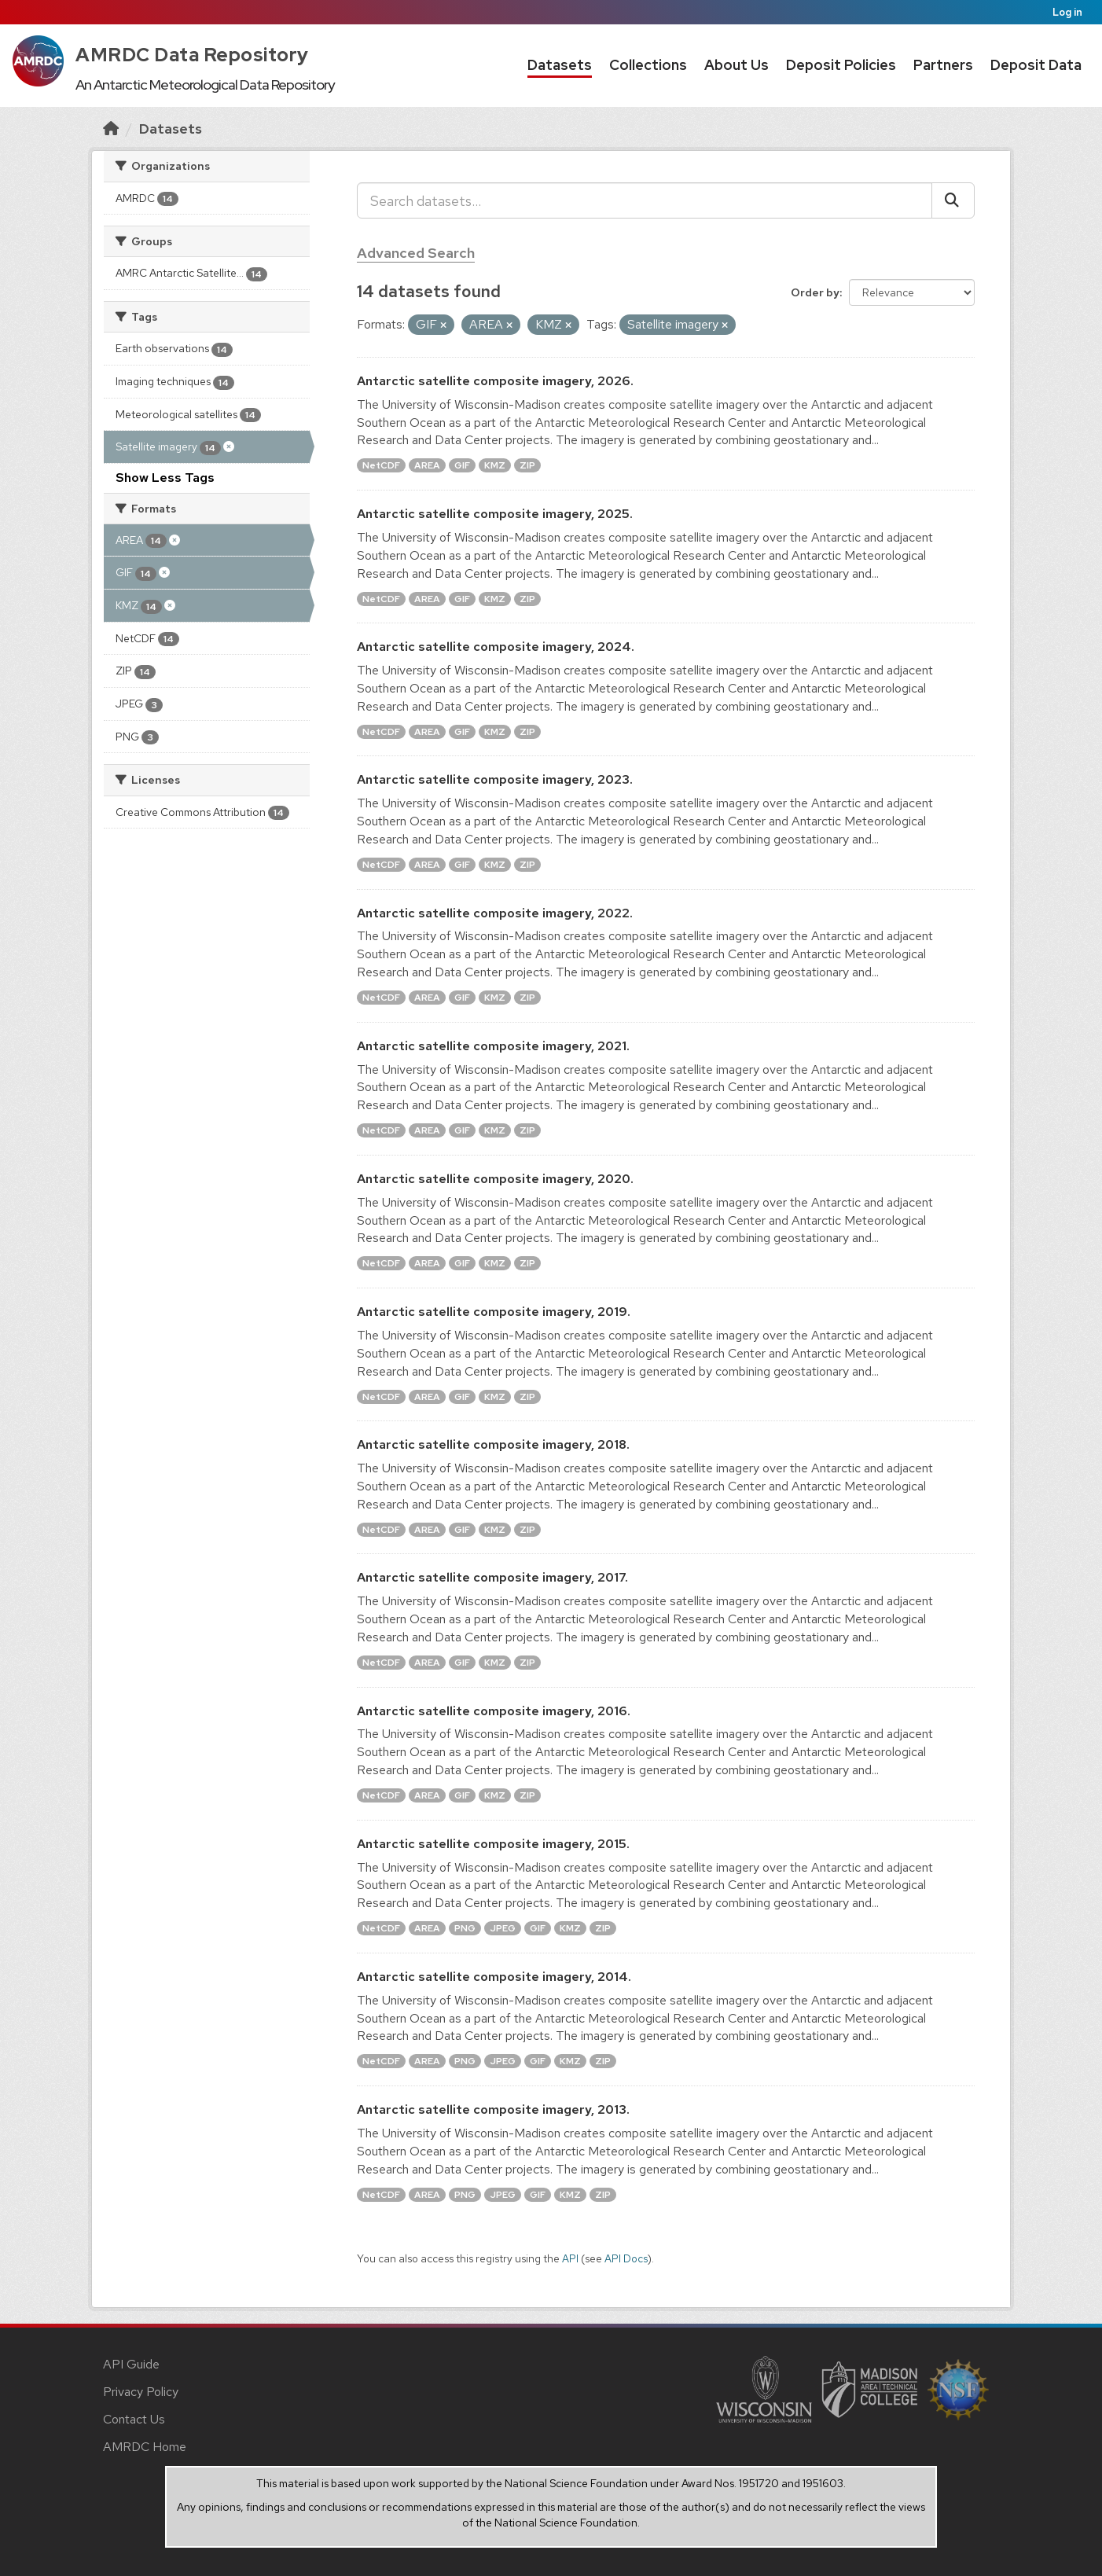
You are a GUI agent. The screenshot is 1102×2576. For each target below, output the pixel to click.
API (570, 2258)
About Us (736, 65)
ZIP (527, 465)
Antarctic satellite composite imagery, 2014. (494, 1976)
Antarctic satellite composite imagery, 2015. (493, 1844)
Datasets (559, 65)
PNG (465, 1928)
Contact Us (134, 2419)
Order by (815, 292)
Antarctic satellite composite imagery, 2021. (493, 1046)
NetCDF (381, 465)
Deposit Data (1036, 65)
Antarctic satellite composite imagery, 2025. (495, 513)
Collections (648, 65)
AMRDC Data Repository (192, 54)
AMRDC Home (144, 2446)
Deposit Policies (841, 65)
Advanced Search (416, 253)
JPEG (503, 1928)
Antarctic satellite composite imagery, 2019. (493, 1311)
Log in (1067, 12)
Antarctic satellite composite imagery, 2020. (495, 1178)
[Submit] (953, 200)
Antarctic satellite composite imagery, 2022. (495, 913)
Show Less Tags (165, 477)
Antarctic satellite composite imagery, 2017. (492, 1577)
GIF (462, 465)
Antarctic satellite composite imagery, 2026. (495, 381)
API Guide (131, 2364)
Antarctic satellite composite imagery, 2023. (495, 779)
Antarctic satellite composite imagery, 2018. (493, 1444)
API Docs (626, 2258)
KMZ (494, 465)
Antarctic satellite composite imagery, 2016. (493, 1711)
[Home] (111, 128)
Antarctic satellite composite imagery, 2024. (495, 646)
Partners (943, 65)
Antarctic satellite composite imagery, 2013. (493, 2109)
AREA (427, 465)
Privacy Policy (140, 2391)
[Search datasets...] (644, 200)
